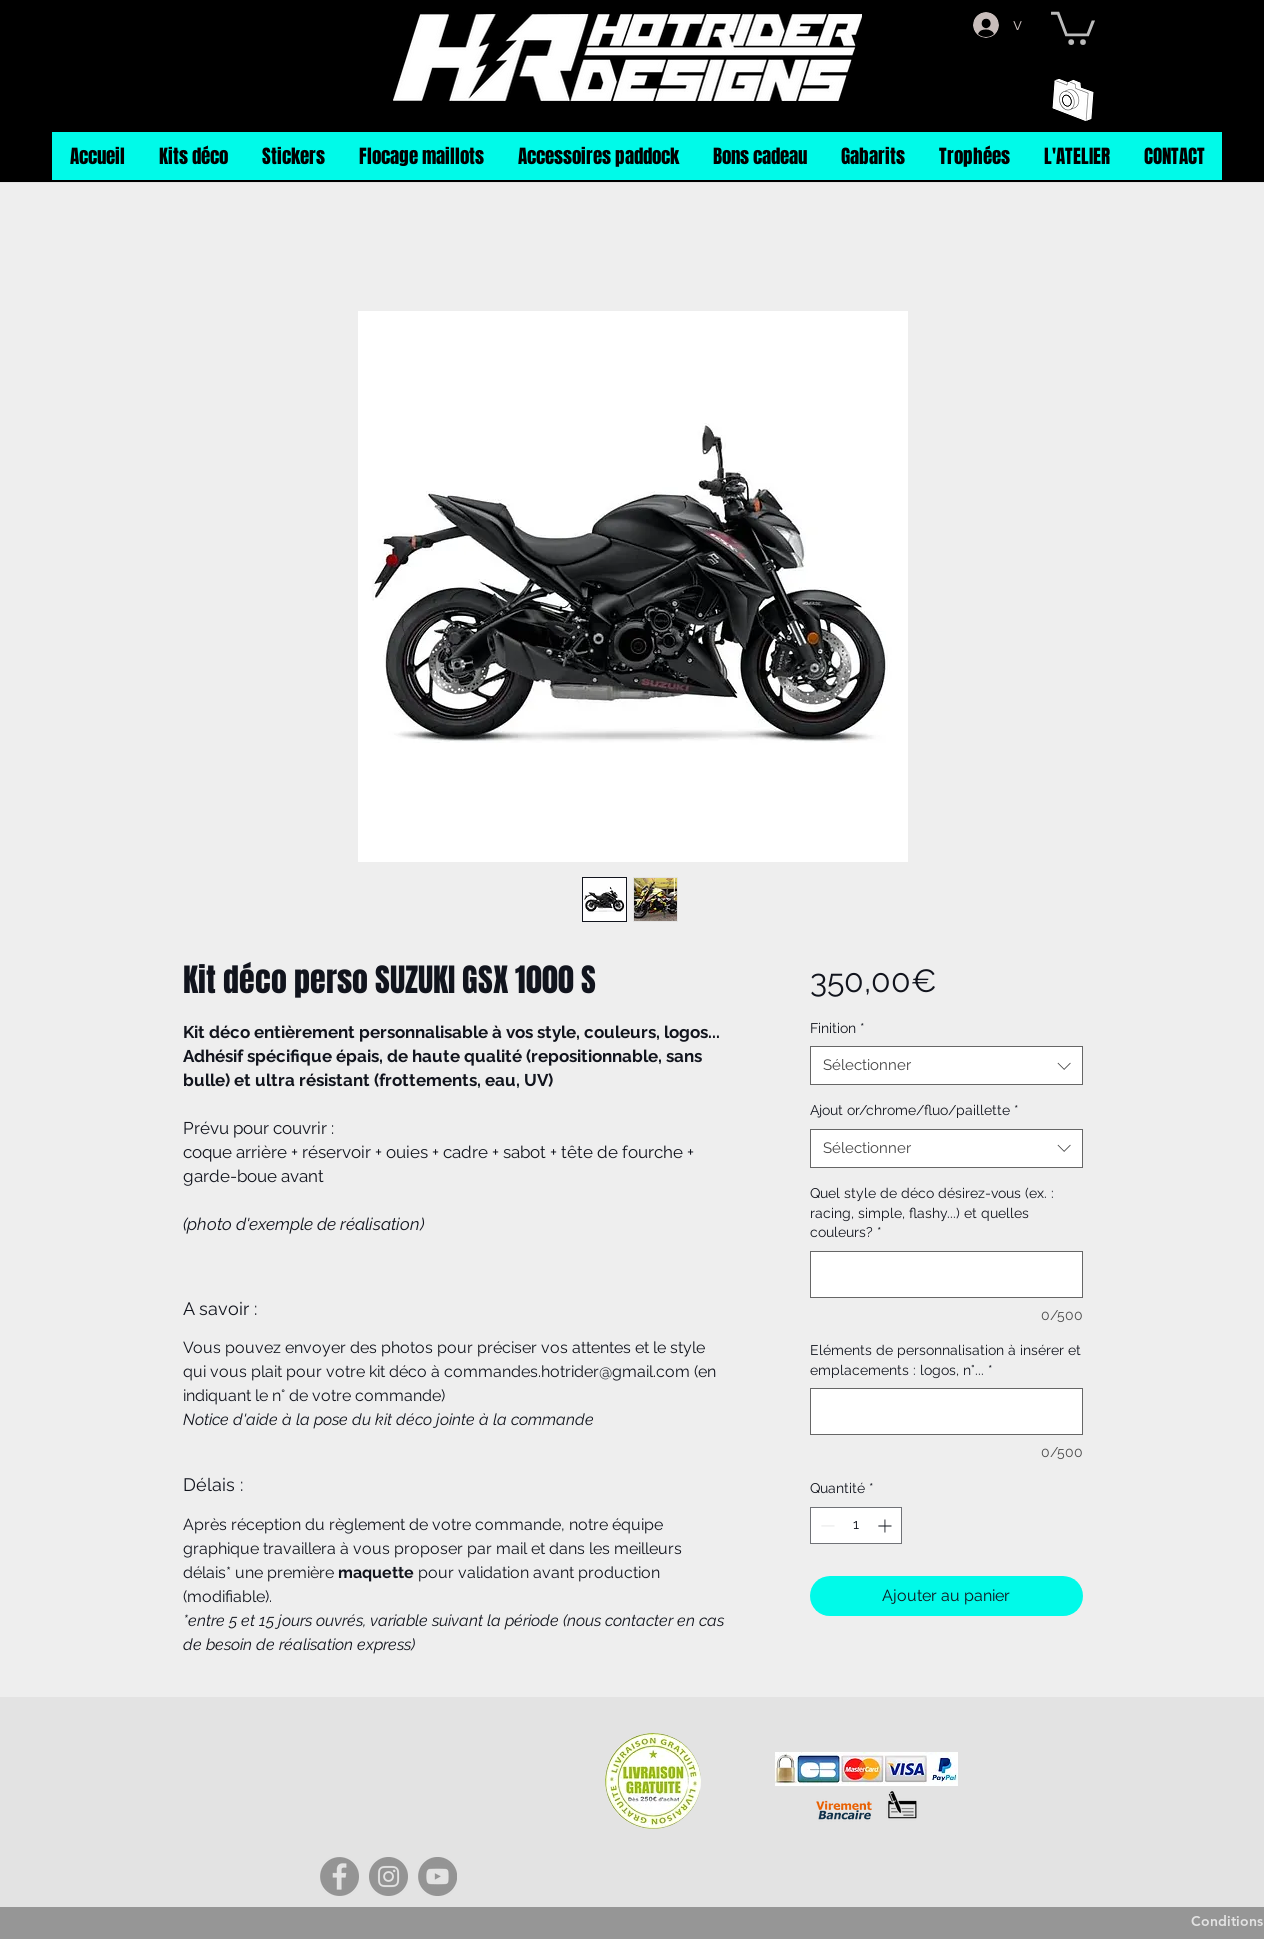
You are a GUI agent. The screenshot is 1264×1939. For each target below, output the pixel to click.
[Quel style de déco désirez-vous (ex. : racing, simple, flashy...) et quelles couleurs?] (946, 1274)
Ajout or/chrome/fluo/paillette (914, 1110)
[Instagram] (388, 1876)
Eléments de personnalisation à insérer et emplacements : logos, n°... (945, 1360)
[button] (1073, 26)
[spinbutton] (856, 1525)
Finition (837, 1028)
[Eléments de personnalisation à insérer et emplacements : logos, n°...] (946, 1411)
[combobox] (946, 1065)
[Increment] (886, 1525)
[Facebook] (339, 1876)
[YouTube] (437, 1876)
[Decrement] (825, 1525)
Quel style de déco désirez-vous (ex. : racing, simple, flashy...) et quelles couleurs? (932, 1212)
